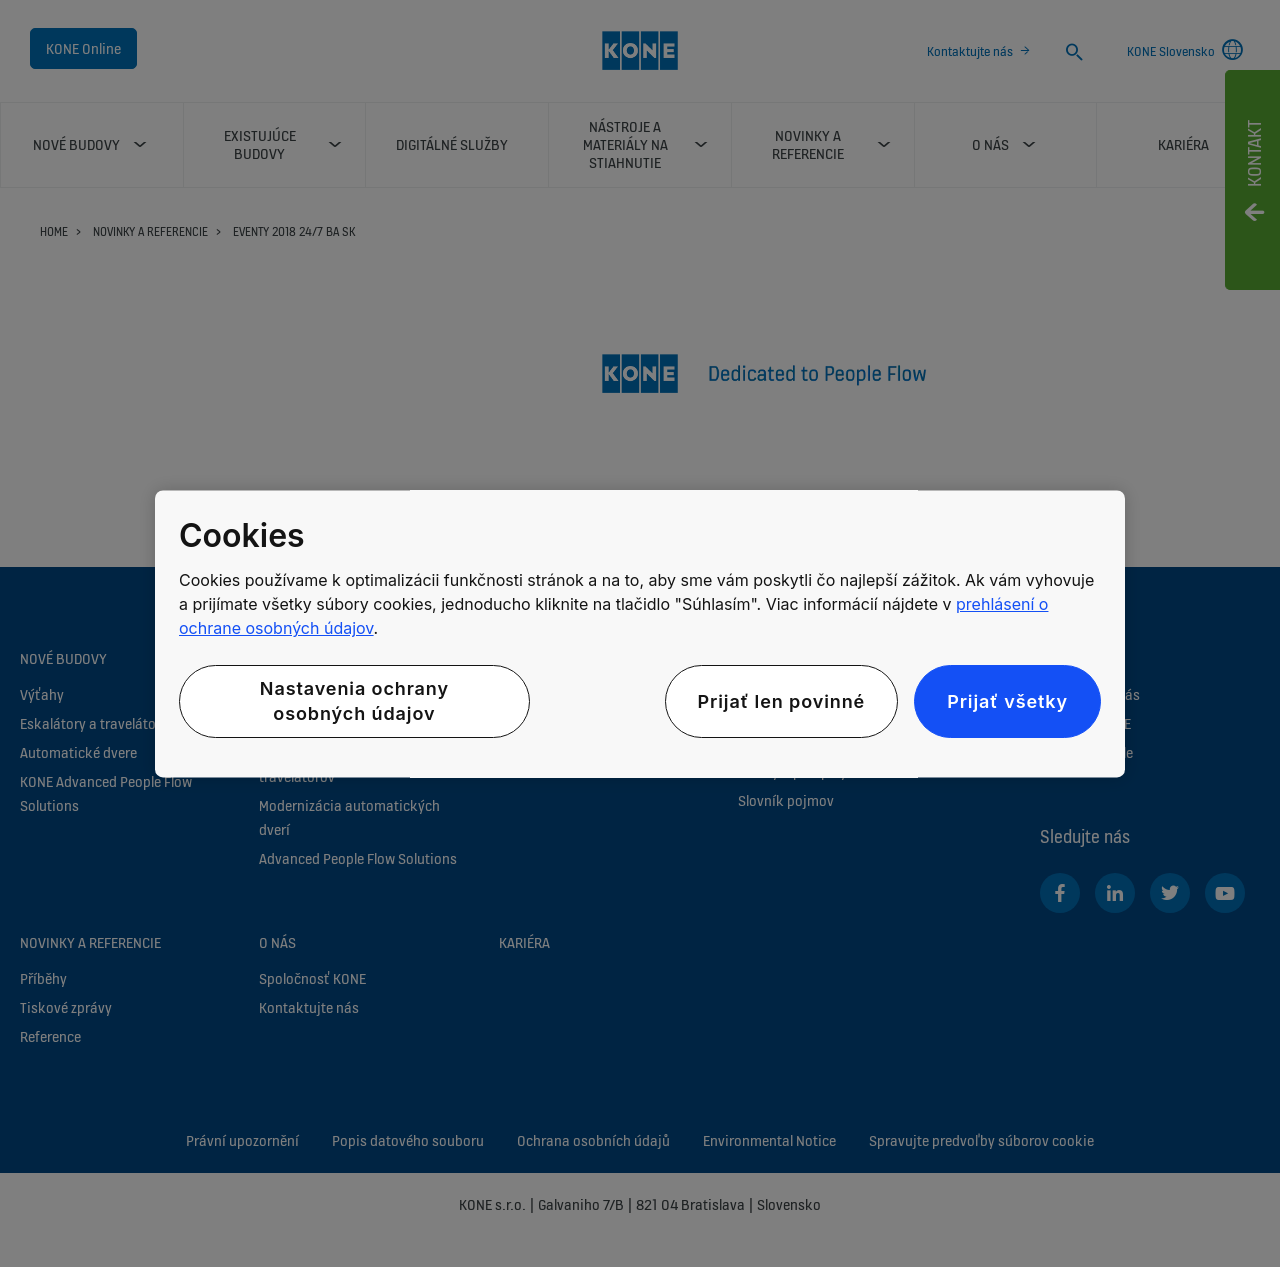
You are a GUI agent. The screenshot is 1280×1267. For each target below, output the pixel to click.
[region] (640, 633)
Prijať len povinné (782, 701)
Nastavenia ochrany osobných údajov (354, 702)
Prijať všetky (1007, 701)
